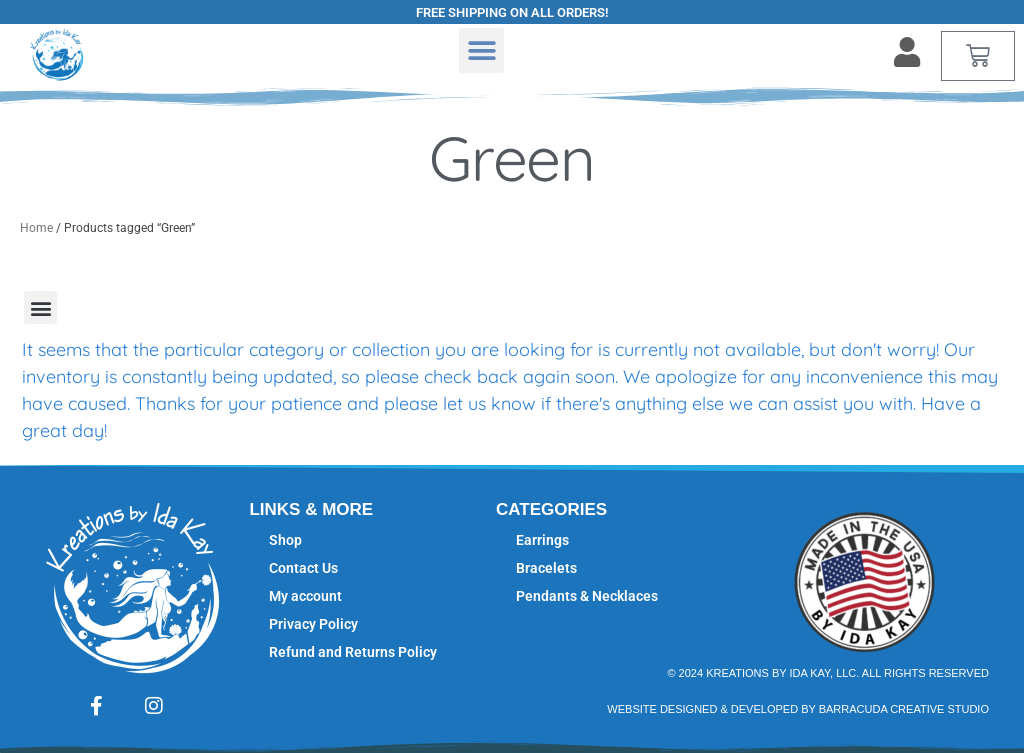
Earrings (542, 540)
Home (36, 228)
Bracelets (546, 568)
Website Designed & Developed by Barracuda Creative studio (798, 709)
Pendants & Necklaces (587, 596)
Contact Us (303, 568)
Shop (285, 540)
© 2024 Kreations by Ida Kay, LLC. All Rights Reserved (828, 673)
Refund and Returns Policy (353, 652)
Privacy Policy (313, 624)
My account (305, 596)
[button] (481, 50)
